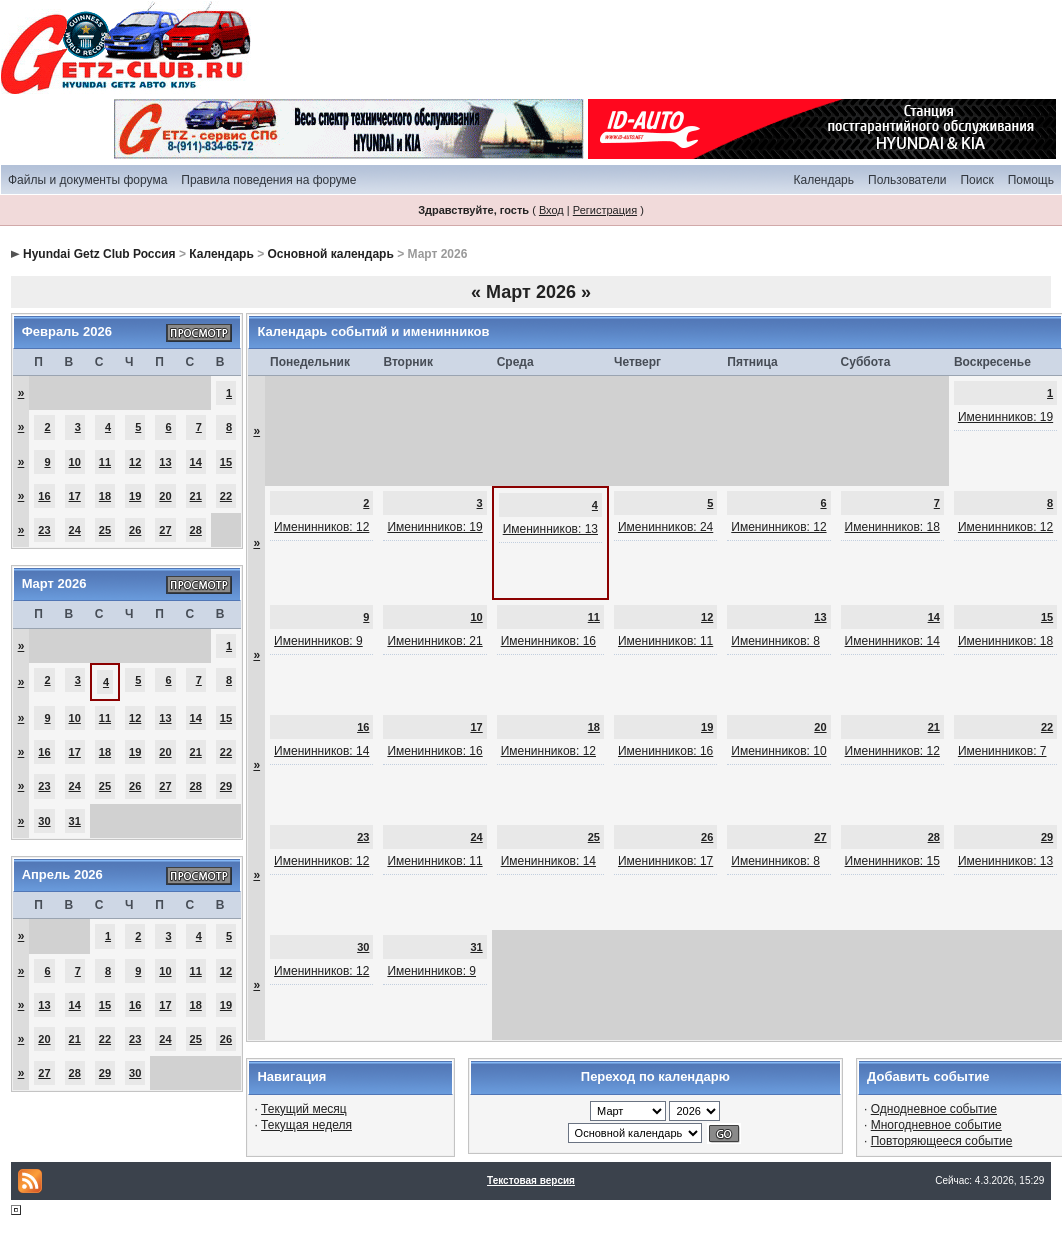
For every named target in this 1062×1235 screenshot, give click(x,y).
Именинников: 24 (665, 527)
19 (135, 496)
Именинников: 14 (892, 641)
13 (165, 462)
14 (196, 462)
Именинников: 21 (434, 641)
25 (105, 530)
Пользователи (907, 180)
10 (75, 462)
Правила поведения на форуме (268, 180)
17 (75, 496)
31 (75, 821)
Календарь (823, 180)
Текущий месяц (304, 1109)
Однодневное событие (934, 1109)
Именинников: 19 (1005, 417)
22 (226, 496)
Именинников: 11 (665, 641)
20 (165, 496)
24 (75, 530)
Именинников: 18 (892, 527)
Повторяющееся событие (942, 1141)
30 (44, 821)
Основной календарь (330, 254)
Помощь (1031, 180)
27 (165, 530)
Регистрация (605, 210)
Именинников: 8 (775, 641)
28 (196, 530)
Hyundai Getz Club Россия (99, 254)
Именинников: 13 (550, 529)
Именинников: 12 (321, 527)
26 (135, 530)
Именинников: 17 (665, 861)
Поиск (976, 180)
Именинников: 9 (318, 641)
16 (44, 496)
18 (105, 496)
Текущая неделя (306, 1125)
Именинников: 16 (548, 641)
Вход (551, 210)
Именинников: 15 (892, 861)
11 (105, 462)
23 (44, 530)
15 (226, 462)
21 (196, 496)
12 (135, 462)
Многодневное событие (936, 1125)
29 (226, 786)
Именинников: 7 (1002, 751)
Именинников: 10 (778, 751)
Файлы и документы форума (87, 180)
